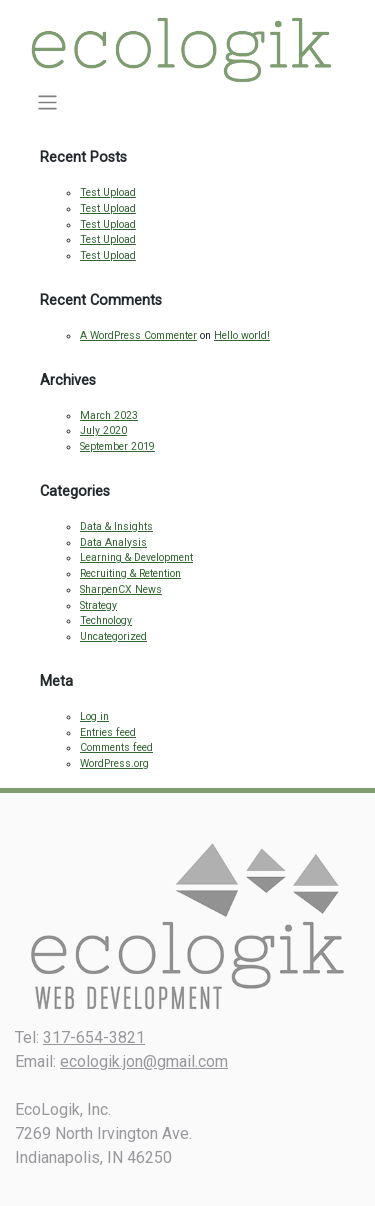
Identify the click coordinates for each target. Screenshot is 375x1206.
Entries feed (108, 732)
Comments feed (116, 747)
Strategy (98, 605)
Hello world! (242, 335)
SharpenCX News (121, 589)
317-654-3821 (94, 1037)
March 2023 (109, 415)
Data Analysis (113, 542)
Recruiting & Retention (130, 573)
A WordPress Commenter (138, 335)
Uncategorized (113, 636)
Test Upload (108, 192)
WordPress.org (114, 763)
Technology (106, 620)
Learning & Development (136, 557)
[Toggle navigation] (47, 102)
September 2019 (117, 446)
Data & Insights (116, 526)
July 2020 (103, 430)
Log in (94, 716)
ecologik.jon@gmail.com (144, 1061)
